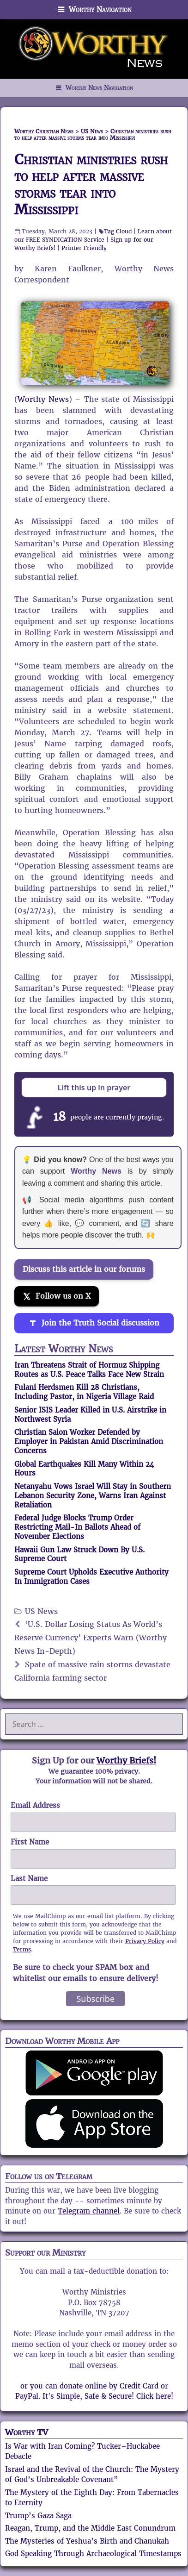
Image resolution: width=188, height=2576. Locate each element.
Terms (22, 1949)
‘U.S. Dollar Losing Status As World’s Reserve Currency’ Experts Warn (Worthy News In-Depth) (90, 1637)
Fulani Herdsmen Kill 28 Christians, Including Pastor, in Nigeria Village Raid (84, 1392)
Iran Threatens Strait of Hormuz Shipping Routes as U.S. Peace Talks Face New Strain (89, 1370)
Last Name (29, 1878)
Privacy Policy (144, 1941)
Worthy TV (26, 2432)
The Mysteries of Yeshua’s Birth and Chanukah (87, 2541)
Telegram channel (89, 2211)
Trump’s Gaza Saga (38, 2515)
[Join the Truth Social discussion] (94, 1323)
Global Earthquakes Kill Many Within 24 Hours (84, 1469)
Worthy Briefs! (126, 1760)
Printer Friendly (84, 247)
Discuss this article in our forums (84, 1269)
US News (41, 1611)
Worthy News (43, 399)
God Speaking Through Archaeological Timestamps (93, 2553)
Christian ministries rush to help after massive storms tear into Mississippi (91, 184)
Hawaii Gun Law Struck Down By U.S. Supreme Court (79, 1554)
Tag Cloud (118, 231)
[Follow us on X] (56, 1296)
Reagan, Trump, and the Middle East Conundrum (90, 2528)
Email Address (35, 1805)
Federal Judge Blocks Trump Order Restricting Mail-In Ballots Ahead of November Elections (77, 1527)
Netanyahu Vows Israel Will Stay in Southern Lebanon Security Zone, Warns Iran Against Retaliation (92, 1495)
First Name (30, 1842)
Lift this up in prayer (94, 1087)
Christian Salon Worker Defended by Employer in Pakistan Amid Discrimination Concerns (88, 1441)
